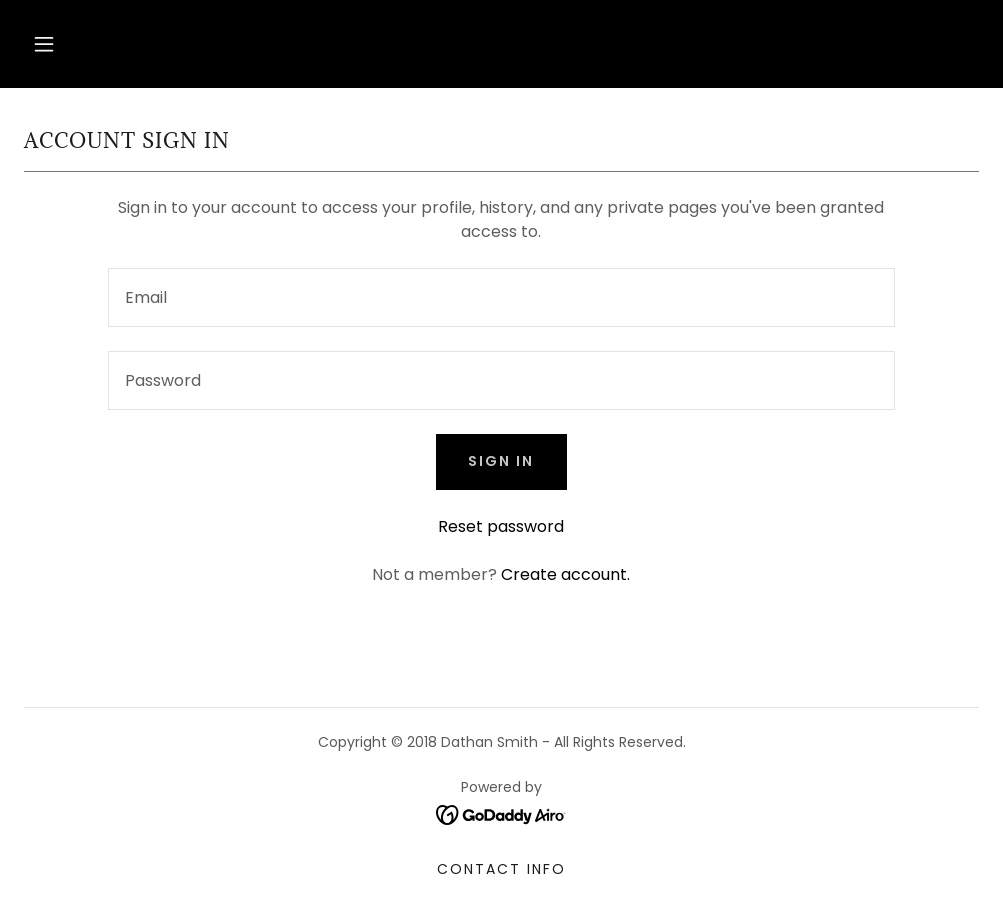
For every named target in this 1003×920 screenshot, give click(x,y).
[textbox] (502, 297)
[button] (44, 44)
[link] (501, 814)
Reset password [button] (501, 526)
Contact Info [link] (501, 869)
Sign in (501, 461)
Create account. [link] (565, 574)
